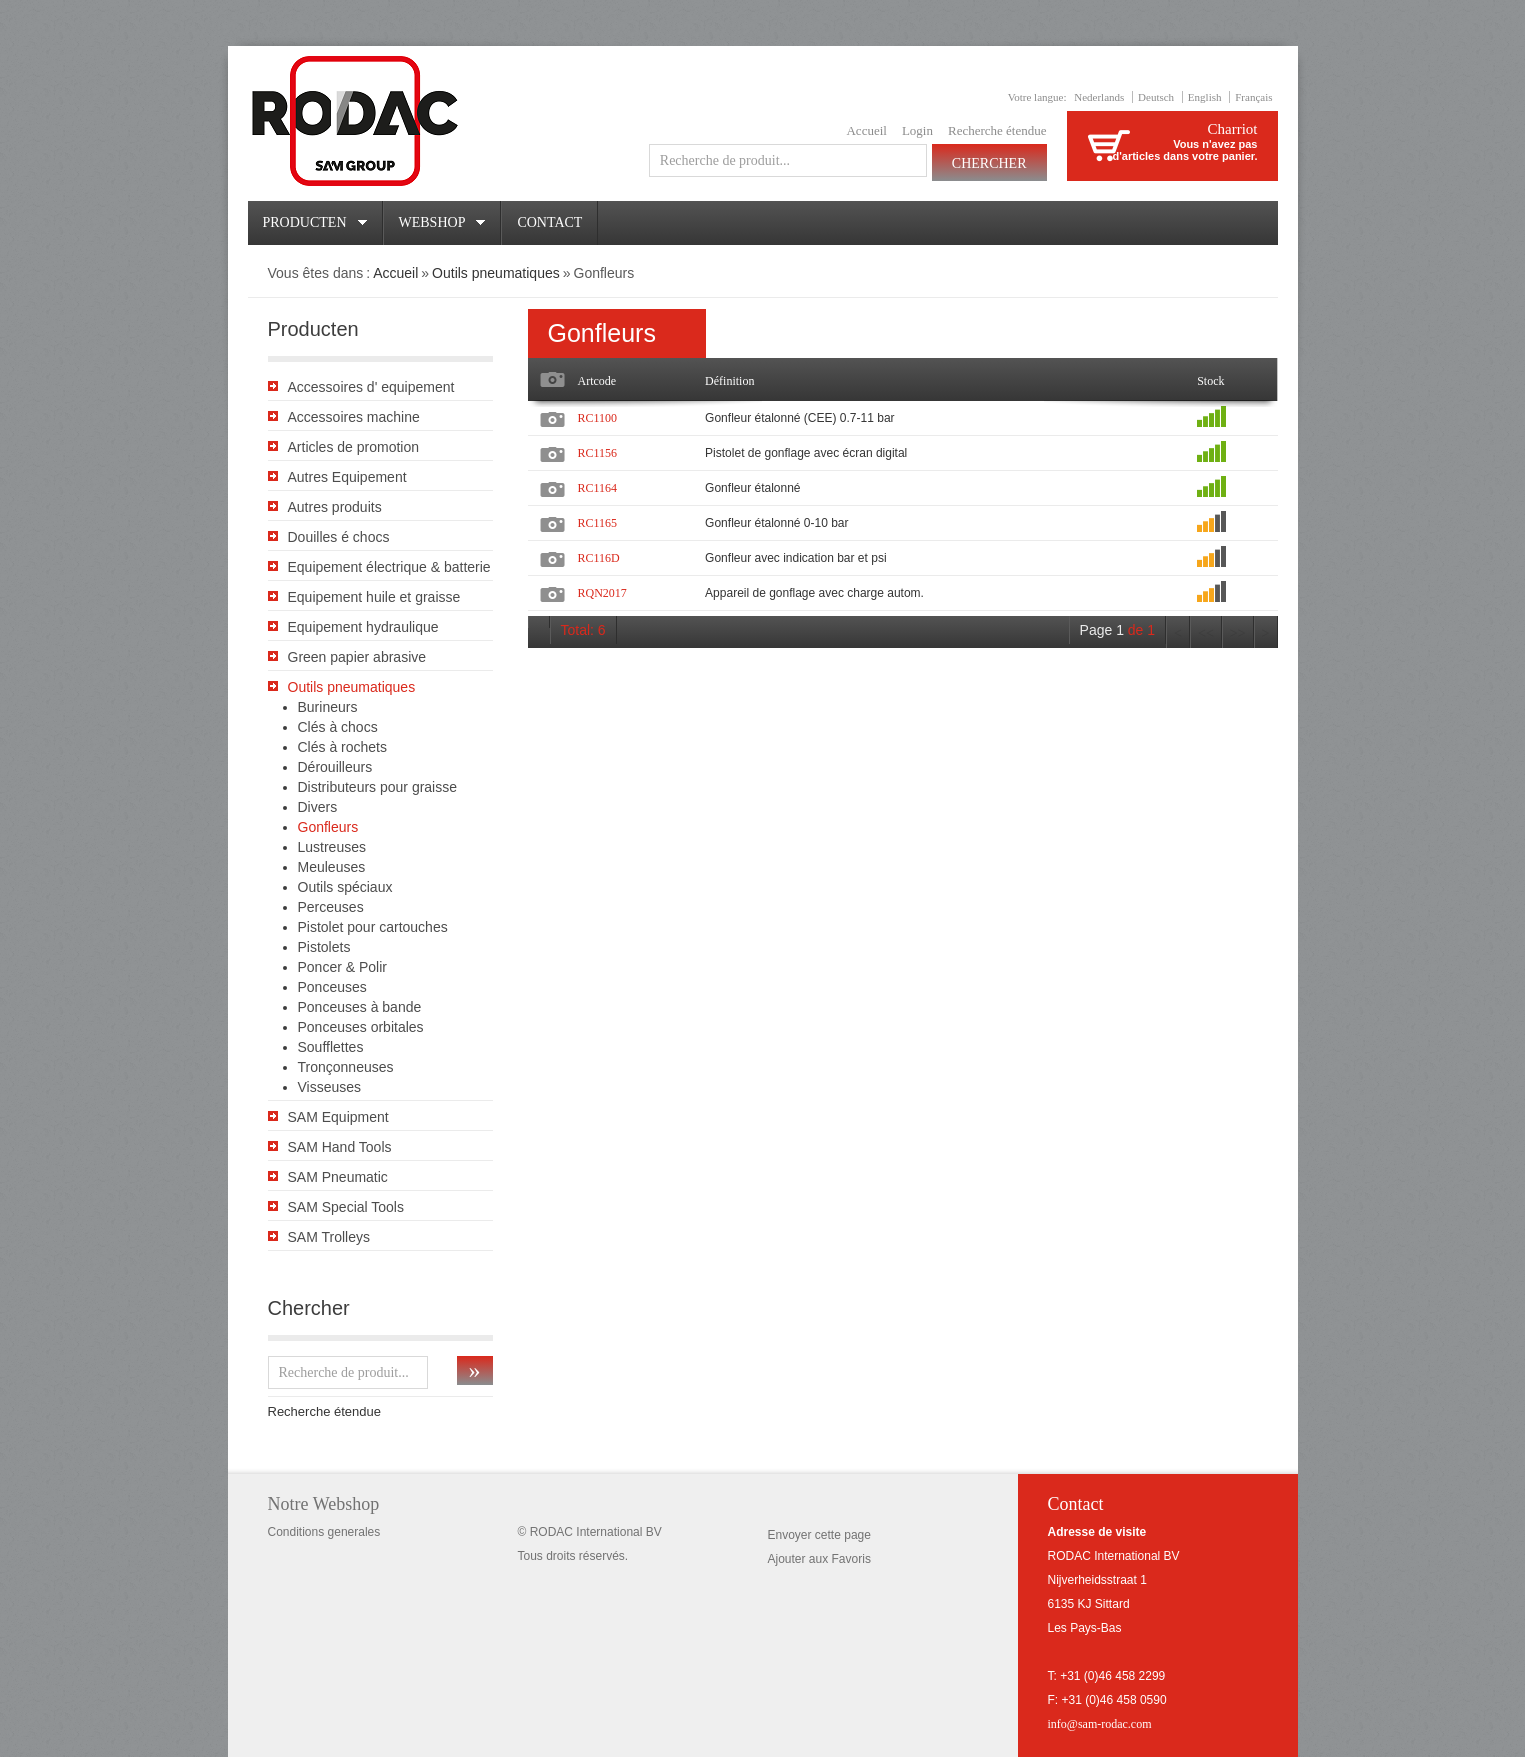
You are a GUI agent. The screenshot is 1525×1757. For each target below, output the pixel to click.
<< (1206, 633)
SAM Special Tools (346, 1207)
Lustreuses (332, 847)
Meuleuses (332, 867)
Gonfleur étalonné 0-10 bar (776, 523)
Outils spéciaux (345, 887)
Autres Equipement (347, 477)
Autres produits (335, 507)
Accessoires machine (354, 417)
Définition (729, 381)
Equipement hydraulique (363, 627)
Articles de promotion (354, 447)
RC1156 (598, 453)
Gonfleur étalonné (752, 488)
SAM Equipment (338, 1117)
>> (1238, 633)
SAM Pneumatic (338, 1177)
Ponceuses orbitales (361, 1027)
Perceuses (331, 907)
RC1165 (598, 523)
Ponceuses (332, 987)
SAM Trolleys (329, 1237)
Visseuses (330, 1087)
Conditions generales (324, 1532)
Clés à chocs (338, 727)
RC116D (599, 558)
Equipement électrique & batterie (389, 567)
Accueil (866, 130)
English (1205, 97)
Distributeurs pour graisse (378, 787)
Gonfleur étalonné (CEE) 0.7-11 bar (799, 418)
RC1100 (598, 418)
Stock (1210, 381)
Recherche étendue (997, 130)
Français (1253, 97)
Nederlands (1099, 97)
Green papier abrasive (357, 657)
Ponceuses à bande (360, 1007)
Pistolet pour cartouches (373, 927)
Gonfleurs (328, 827)
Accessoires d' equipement (371, 387)
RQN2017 (602, 593)
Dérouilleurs (335, 767)
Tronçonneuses (346, 1067)
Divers (318, 807)
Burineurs (328, 707)
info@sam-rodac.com (1100, 1724)
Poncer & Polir (342, 967)
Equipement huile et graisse (374, 597)
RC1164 (598, 488)
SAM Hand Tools (340, 1147)
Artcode (597, 381)
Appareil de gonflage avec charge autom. (814, 593)
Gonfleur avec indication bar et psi (795, 558)
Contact (549, 222)
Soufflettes (331, 1047)
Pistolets (324, 947)
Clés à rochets (342, 747)
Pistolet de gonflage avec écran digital (806, 453)
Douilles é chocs (339, 537)
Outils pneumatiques (496, 273)
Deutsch (1156, 97)
